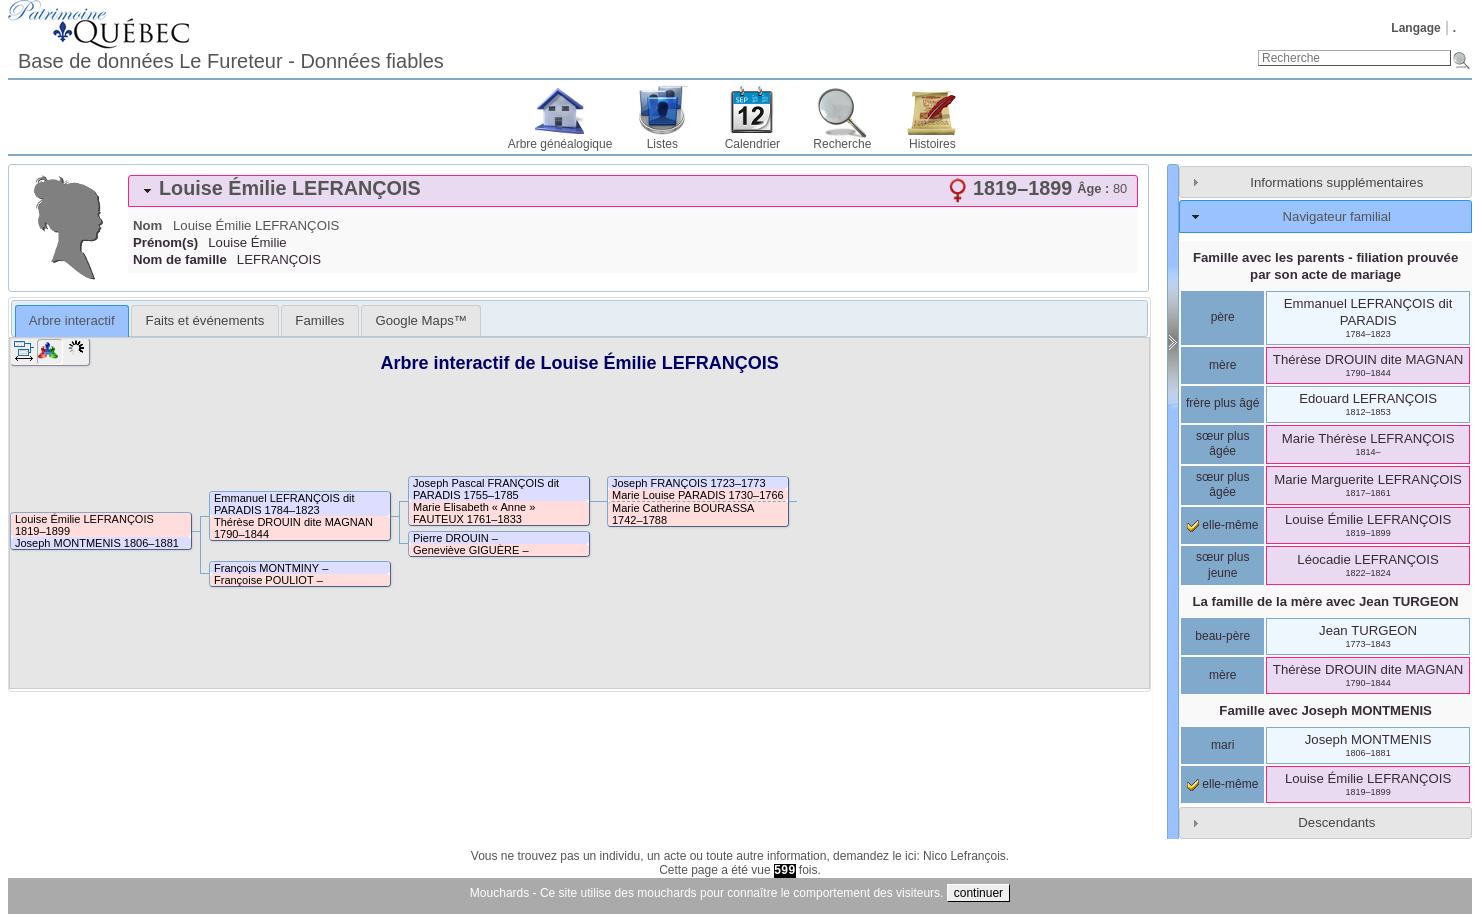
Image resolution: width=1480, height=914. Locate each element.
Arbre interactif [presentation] (72, 320)
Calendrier (752, 144)
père (1223, 317)
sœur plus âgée (1222, 444)
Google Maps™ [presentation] (421, 320)
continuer (978, 893)
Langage (1415, 28)
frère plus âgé (1222, 403)
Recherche (842, 144)
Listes (662, 144)
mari (1222, 745)
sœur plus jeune (1222, 565)
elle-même (1222, 525)
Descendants (1336, 822)
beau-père (1222, 636)
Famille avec (1325, 710)
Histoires (932, 144)
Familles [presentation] (319, 320)
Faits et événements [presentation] (205, 320)
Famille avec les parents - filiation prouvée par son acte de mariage (1325, 266)
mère (1222, 365)
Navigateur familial (1337, 216)
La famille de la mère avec (1326, 601)
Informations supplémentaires (1336, 182)
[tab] (633, 191)
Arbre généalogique (560, 144)
